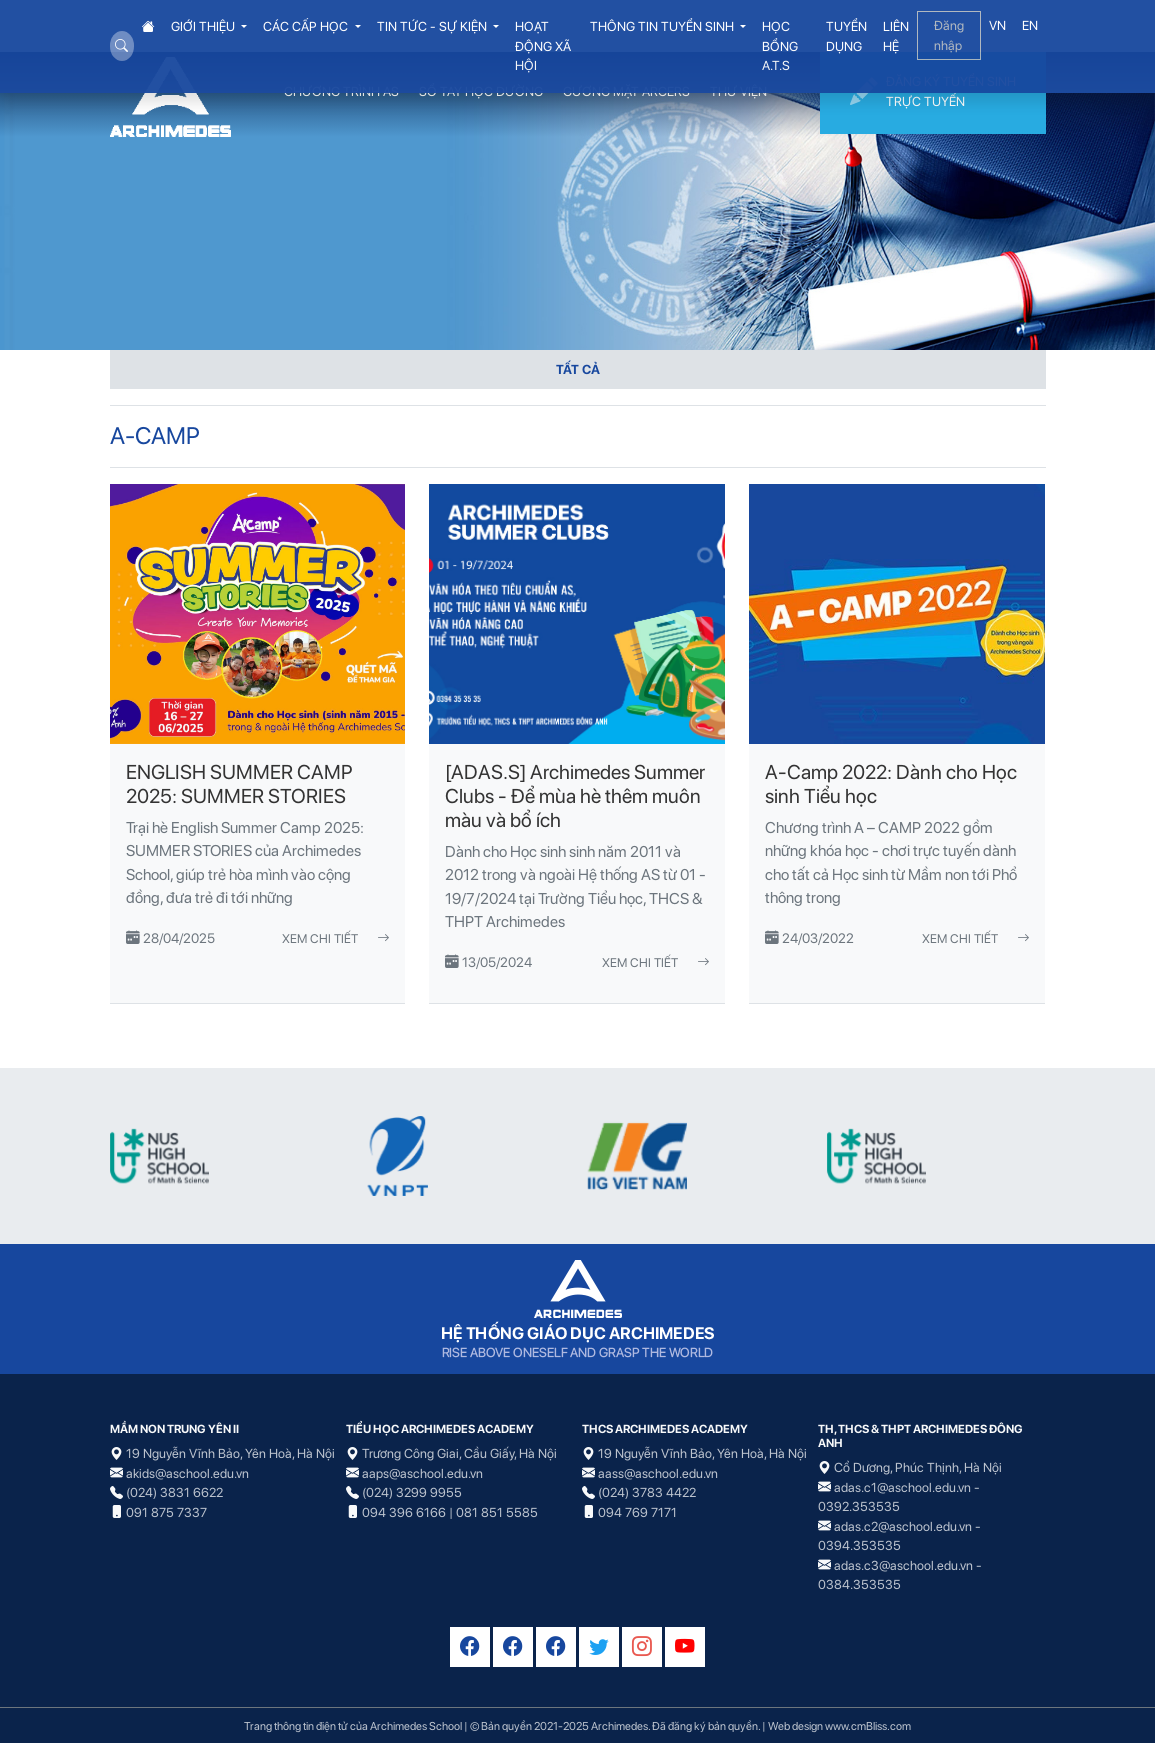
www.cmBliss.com (868, 1726)
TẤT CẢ (578, 369)
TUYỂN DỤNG (846, 36)
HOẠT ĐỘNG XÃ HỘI (543, 46)
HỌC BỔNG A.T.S (780, 46)
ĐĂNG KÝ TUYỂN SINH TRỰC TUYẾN (933, 93)
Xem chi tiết (335, 938)
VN (997, 25)
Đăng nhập (949, 35)
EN (1030, 25)
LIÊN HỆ (896, 36)
